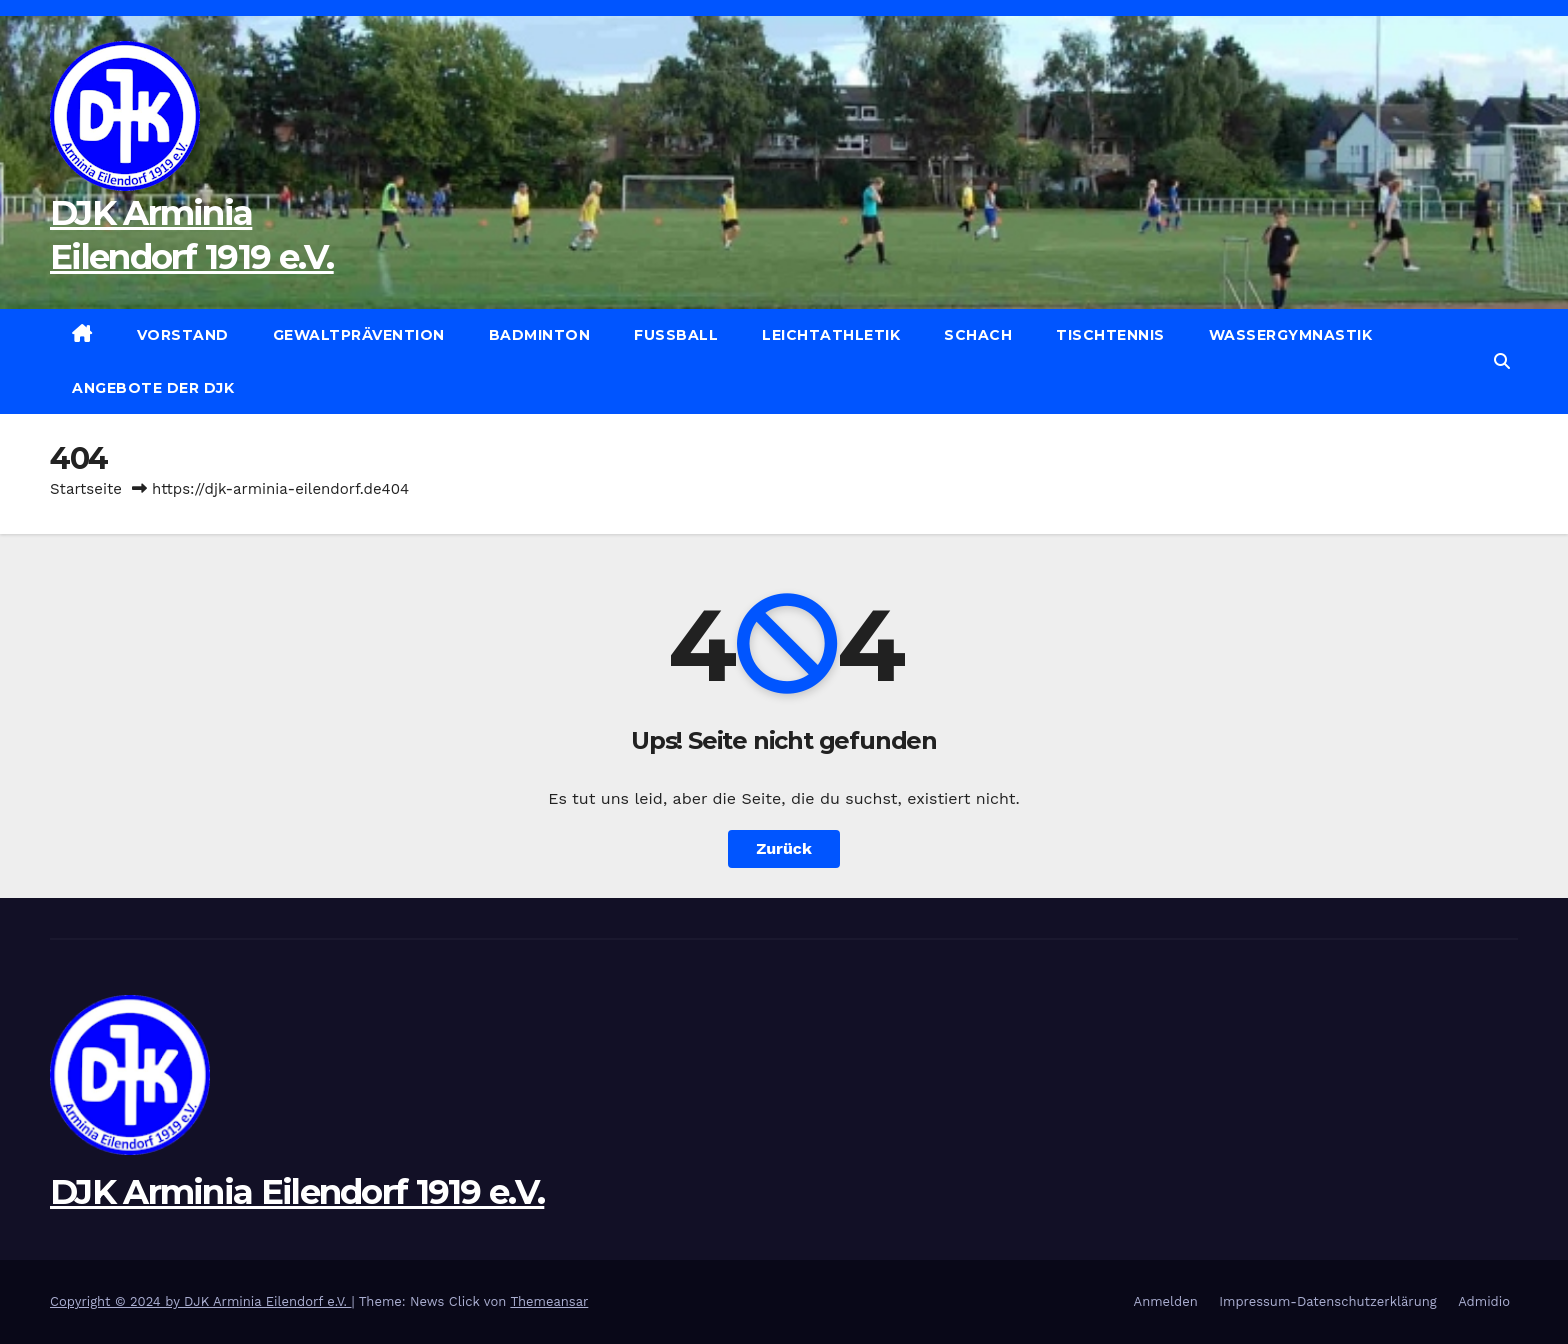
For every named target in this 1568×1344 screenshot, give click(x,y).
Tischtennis (1110, 335)
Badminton (540, 335)
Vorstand (183, 335)
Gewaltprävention (359, 335)
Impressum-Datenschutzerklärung (1327, 1301)
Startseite (86, 489)
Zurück (784, 848)
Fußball (676, 335)
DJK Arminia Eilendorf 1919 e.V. (297, 1192)
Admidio (1484, 1301)
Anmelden (1166, 1301)
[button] (1502, 361)
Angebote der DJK (153, 388)
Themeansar (549, 1301)
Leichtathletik (831, 335)
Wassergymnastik (1291, 335)
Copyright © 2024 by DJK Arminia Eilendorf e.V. (201, 1301)
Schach (978, 335)
